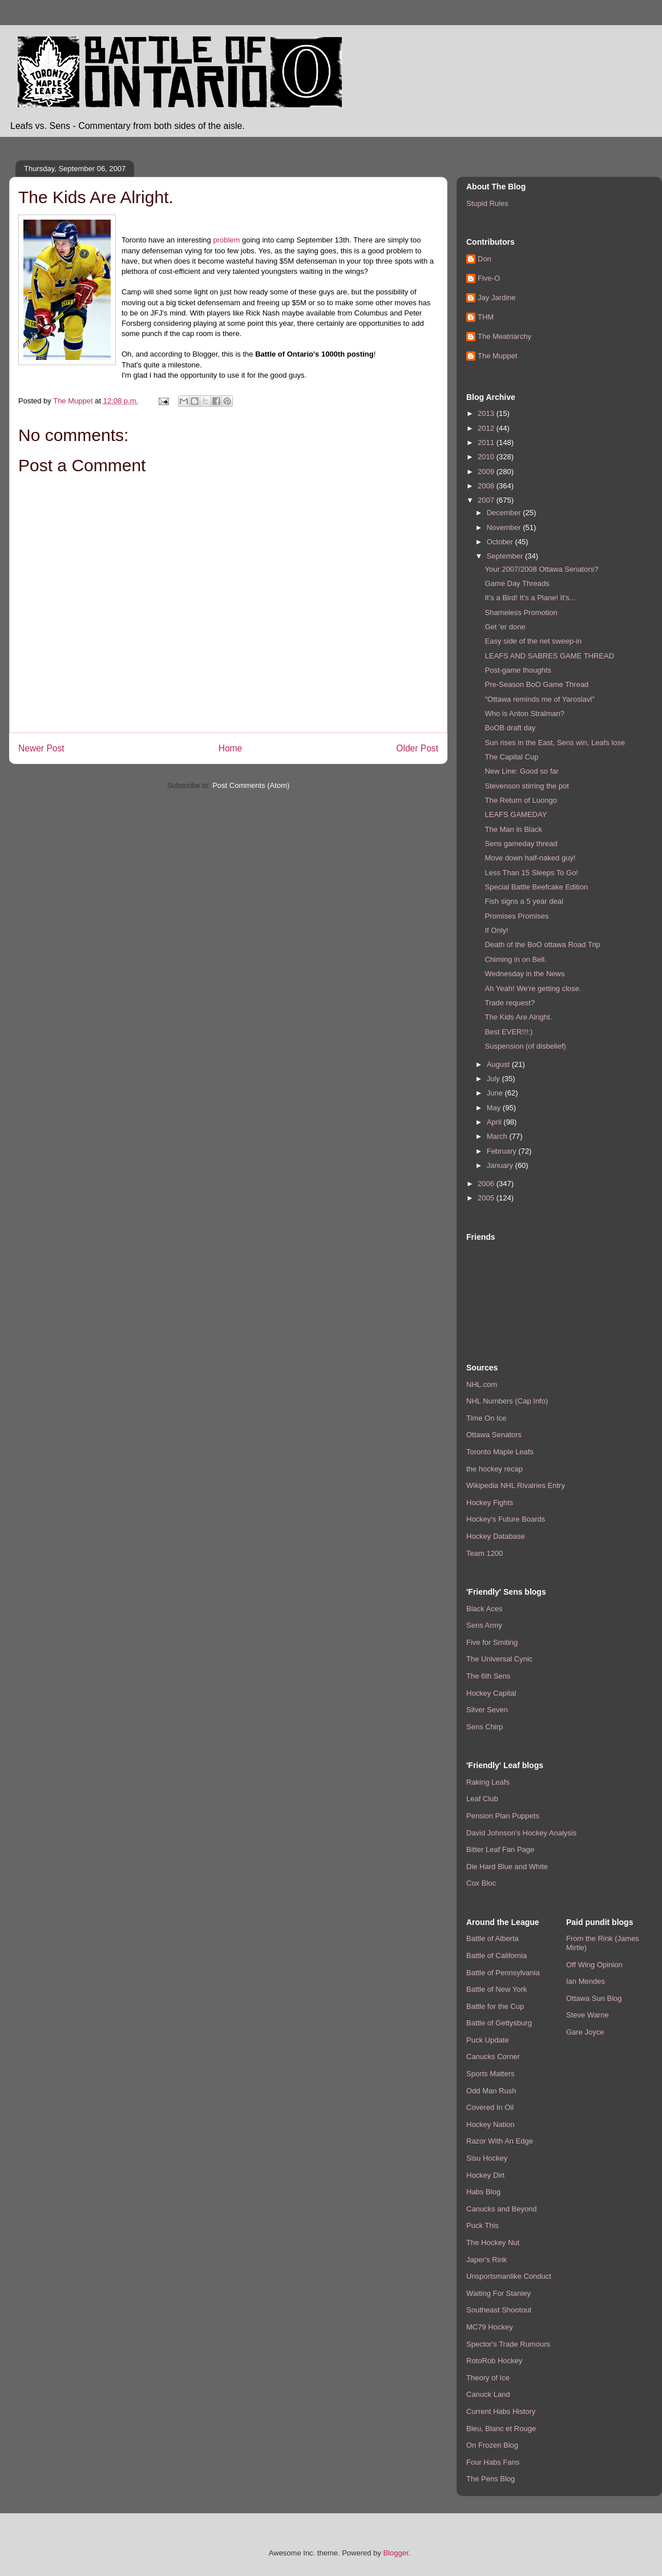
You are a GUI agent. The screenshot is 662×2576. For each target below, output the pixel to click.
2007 (487, 500)
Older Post (417, 748)
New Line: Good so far (521, 771)
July (494, 1078)
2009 (487, 471)
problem (226, 240)
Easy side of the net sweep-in (533, 641)
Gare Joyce (585, 2032)
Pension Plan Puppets (502, 1815)
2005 (487, 1198)
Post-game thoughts (518, 670)
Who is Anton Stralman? (524, 713)
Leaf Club (482, 1798)
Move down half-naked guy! (530, 858)
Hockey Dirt (485, 2175)
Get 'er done (505, 626)
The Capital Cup (511, 757)
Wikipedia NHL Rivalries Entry (515, 1485)
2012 (487, 428)
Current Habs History (500, 2411)
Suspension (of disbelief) (525, 1046)
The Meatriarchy (504, 336)
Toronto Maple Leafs (500, 1451)
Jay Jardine (496, 297)
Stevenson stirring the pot (526, 786)
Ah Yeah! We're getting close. (533, 988)
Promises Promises (516, 916)
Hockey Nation (490, 2124)
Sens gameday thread (521, 843)
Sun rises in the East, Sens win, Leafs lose (555, 742)
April (495, 1122)
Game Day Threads (517, 583)
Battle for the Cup (495, 2006)
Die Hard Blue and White (507, 1866)
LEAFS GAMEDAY (516, 814)
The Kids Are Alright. (518, 1017)
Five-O (489, 278)
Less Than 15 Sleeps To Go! (531, 872)
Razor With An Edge (499, 2141)
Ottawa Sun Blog (594, 1998)
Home (231, 748)
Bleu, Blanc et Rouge (501, 2428)
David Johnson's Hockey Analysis (521, 1833)
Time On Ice (486, 1418)
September (506, 556)
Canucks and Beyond (501, 2209)
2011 (487, 442)
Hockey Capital (491, 1693)
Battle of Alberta (492, 1938)
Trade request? (510, 1002)
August (499, 1064)
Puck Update (487, 2040)
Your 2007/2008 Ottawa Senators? (541, 569)
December (505, 512)
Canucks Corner (493, 2056)
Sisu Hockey (486, 2158)
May (495, 1107)
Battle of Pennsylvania (503, 1972)
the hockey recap (494, 1469)
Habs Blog (483, 2191)
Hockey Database (495, 1536)
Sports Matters (490, 2073)
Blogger (395, 2553)
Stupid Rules (487, 203)
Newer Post (41, 748)
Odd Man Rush (491, 2090)
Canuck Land (488, 2394)
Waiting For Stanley (498, 2293)
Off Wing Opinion (594, 1964)
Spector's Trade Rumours (508, 2344)
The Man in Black (513, 829)
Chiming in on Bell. (515, 959)
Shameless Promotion (521, 612)
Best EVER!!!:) (508, 1032)
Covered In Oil (490, 2107)
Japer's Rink (486, 2259)
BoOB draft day (510, 727)
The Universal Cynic (499, 1659)
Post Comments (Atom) (250, 785)
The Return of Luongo (520, 800)
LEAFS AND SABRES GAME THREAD (549, 656)
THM (486, 317)
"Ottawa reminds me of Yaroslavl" (539, 699)
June (496, 1093)
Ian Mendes (585, 1981)
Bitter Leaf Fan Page (500, 1849)
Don (484, 258)
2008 (487, 486)
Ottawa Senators (494, 1434)
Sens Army (484, 1625)
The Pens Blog (490, 2478)
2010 (487, 456)
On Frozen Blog (492, 2445)
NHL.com (481, 1384)
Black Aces (484, 1608)
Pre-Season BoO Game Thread (536, 684)
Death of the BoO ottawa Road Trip (542, 944)
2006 (487, 1183)
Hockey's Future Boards (505, 1519)
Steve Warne (587, 2015)
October (501, 541)
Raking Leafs (488, 1782)
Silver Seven (487, 1709)
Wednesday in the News (524, 973)
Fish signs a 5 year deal (524, 901)
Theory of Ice (488, 2377)
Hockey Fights (489, 1502)
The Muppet (497, 355)
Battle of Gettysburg (499, 2023)
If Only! (496, 930)
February (503, 1151)
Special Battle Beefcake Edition (536, 887)
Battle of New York (496, 1989)
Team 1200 (484, 1553)
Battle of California (496, 1955)
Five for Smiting (492, 1642)
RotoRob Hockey (494, 2360)
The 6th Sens (488, 1676)
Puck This (482, 2225)
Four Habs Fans (492, 2462)
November (505, 527)
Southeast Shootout (498, 2310)
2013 (487, 413)
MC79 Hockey (489, 2327)
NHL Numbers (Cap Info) (507, 1401)
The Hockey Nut (492, 2242)
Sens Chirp (484, 1726)
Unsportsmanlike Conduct (508, 2276)
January (501, 1165)
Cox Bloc (481, 1883)
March (498, 1136)
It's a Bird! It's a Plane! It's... (530, 597)
